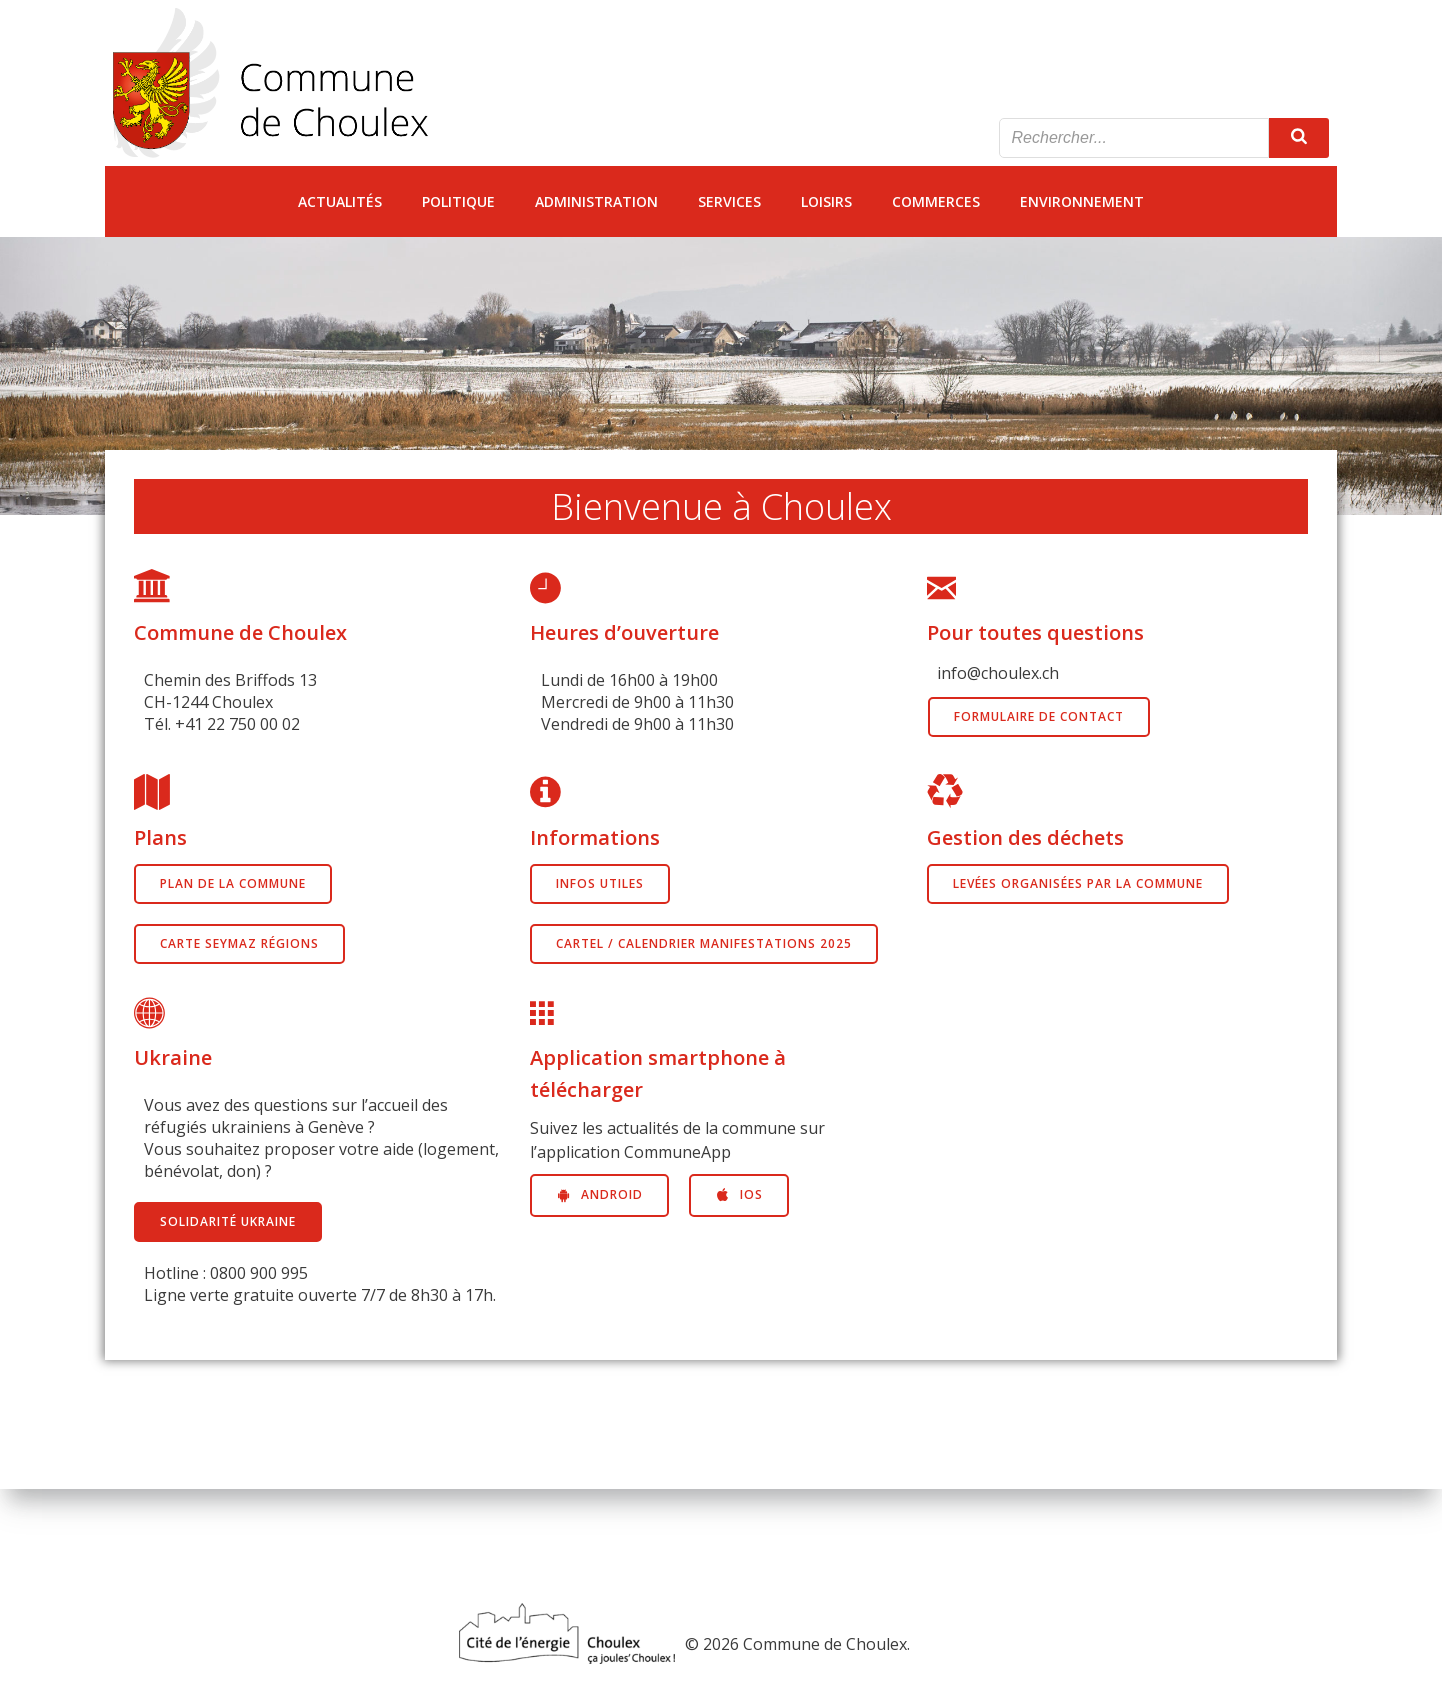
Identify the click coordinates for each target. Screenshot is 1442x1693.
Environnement (1082, 201)
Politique (458, 201)
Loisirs (826, 201)
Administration (596, 201)
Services (729, 201)
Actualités (340, 201)
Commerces (936, 201)
